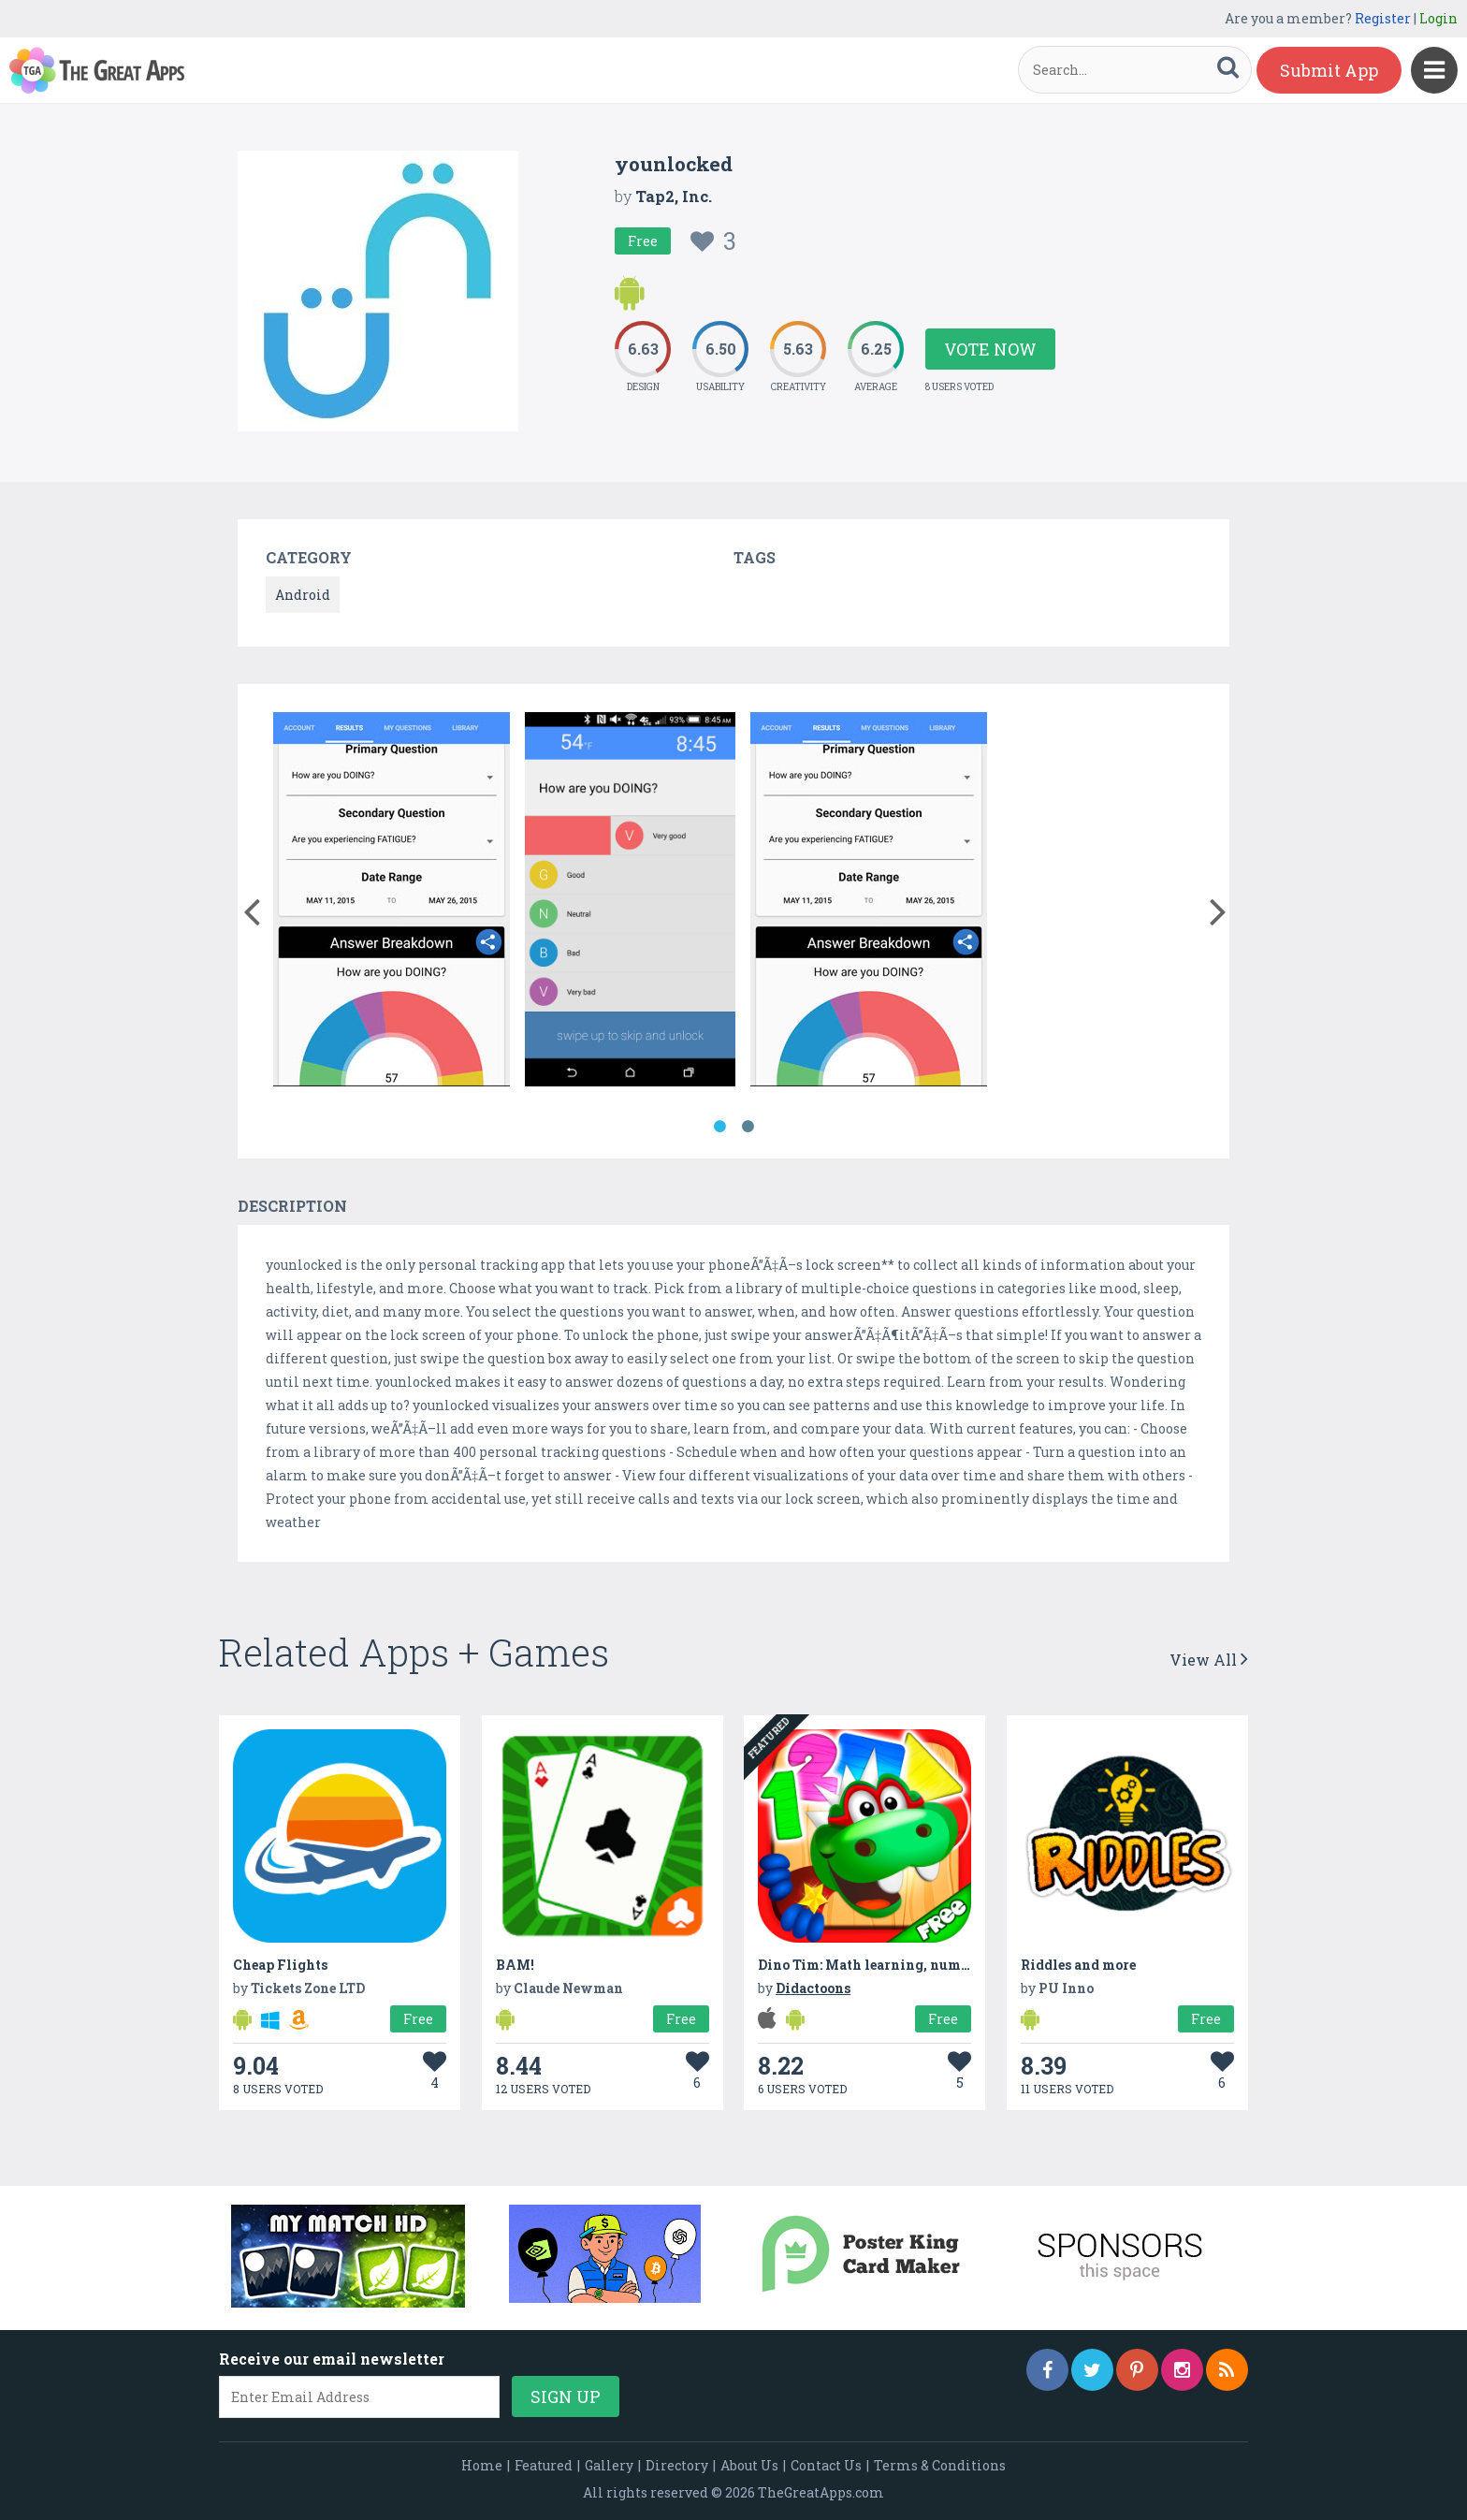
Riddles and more (1078, 1965)
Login (1438, 18)
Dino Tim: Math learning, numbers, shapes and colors (934, 1965)
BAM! (515, 1965)
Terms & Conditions (940, 2465)
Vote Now (990, 349)
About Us (749, 2465)
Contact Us (826, 2465)
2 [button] (747, 1126)
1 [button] (719, 1126)
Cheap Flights (280, 1965)
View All (1208, 1659)
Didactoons (813, 1988)
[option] (391, 902)
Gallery (609, 2465)
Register (1383, 18)
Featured (544, 2465)
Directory (677, 2465)
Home (481, 2465)
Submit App (1329, 70)
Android (302, 595)
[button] (251, 907)
